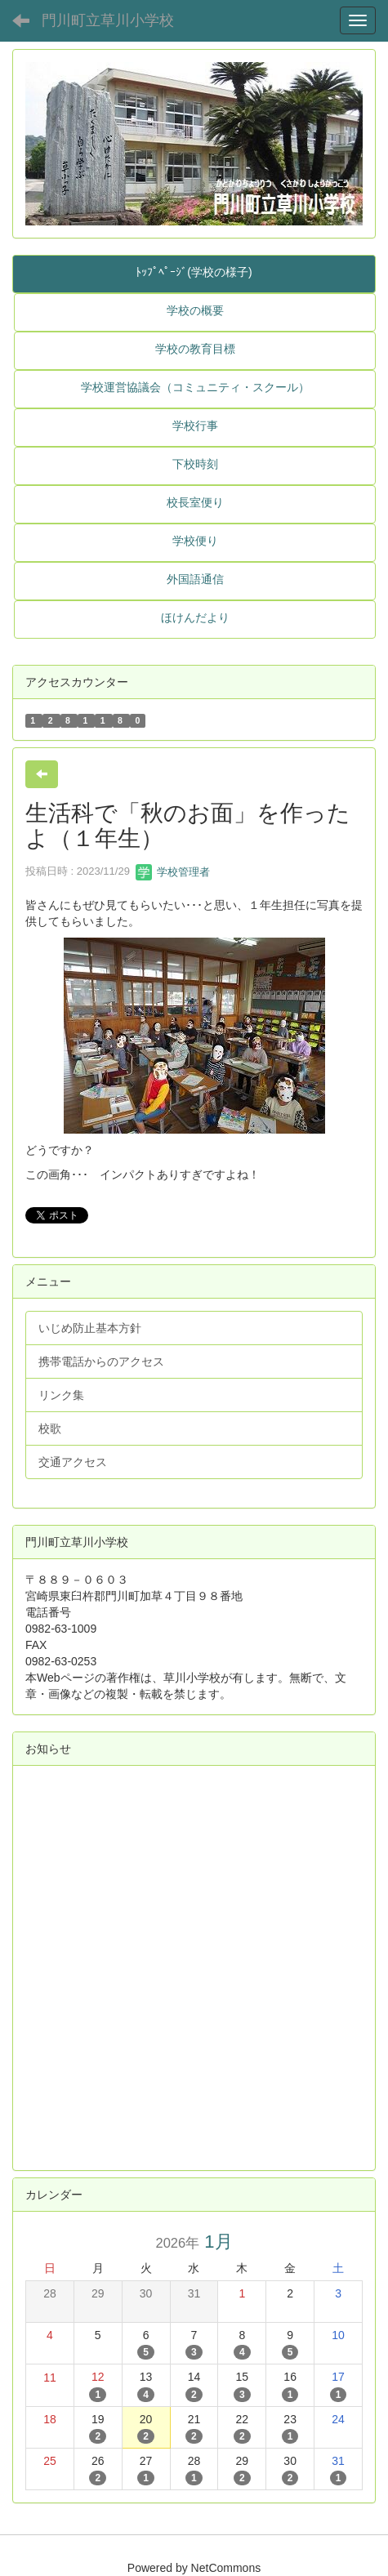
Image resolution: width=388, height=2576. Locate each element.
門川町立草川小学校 (108, 20)
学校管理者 (173, 872)
